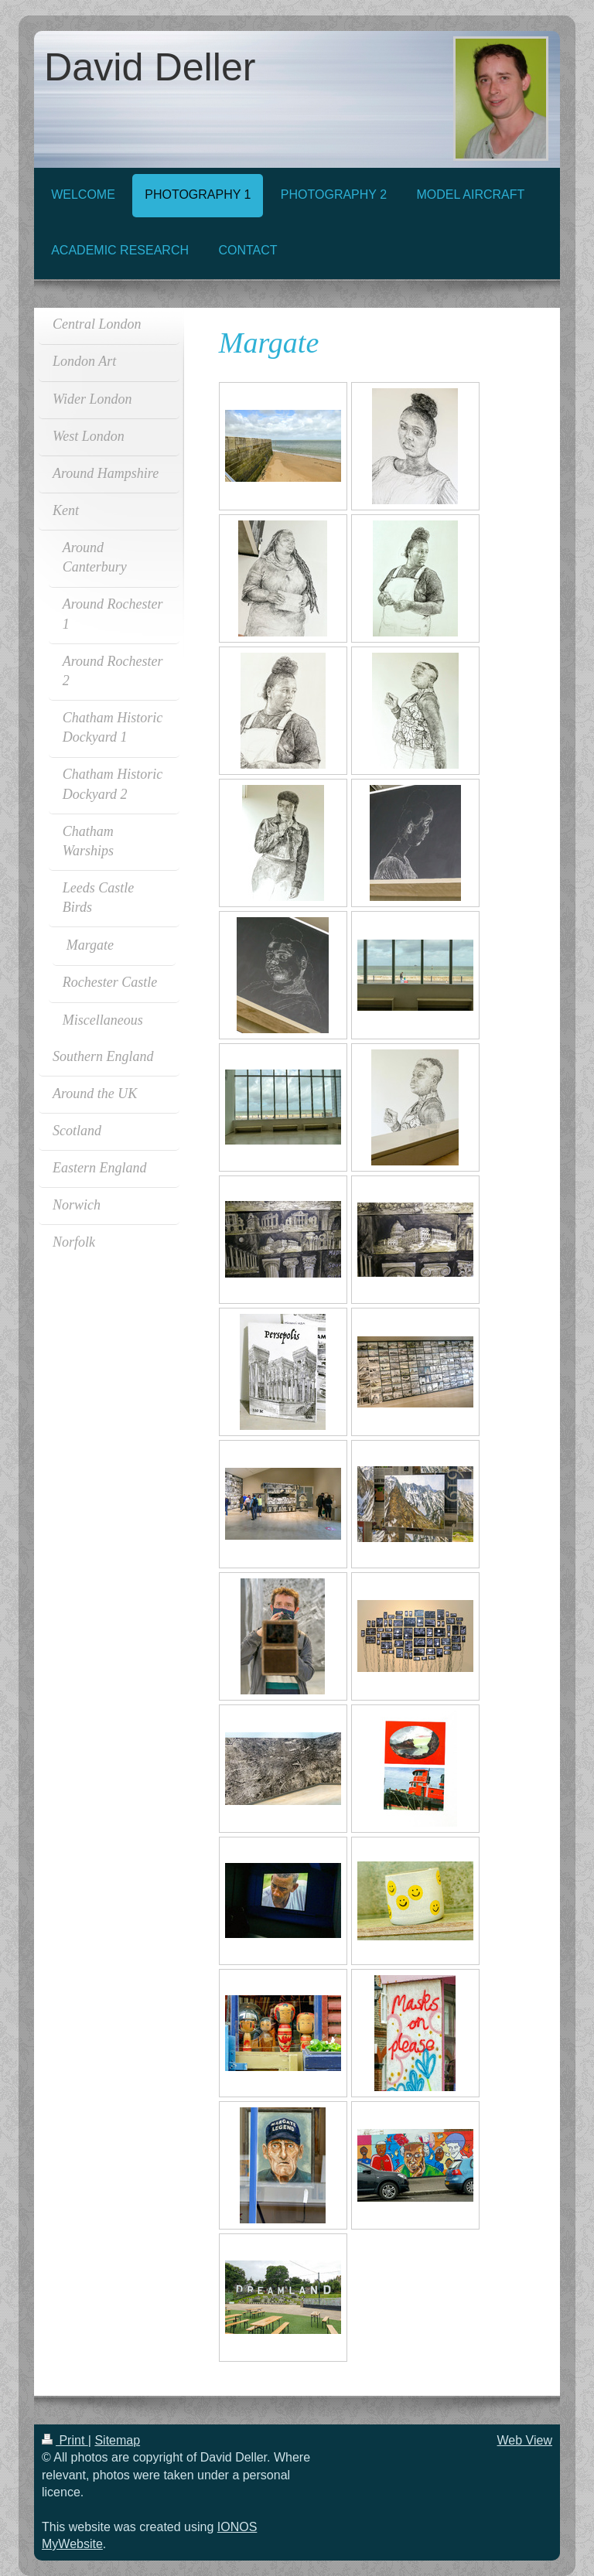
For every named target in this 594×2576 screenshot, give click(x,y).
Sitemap (117, 2440)
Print (65, 2440)
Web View (524, 2440)
